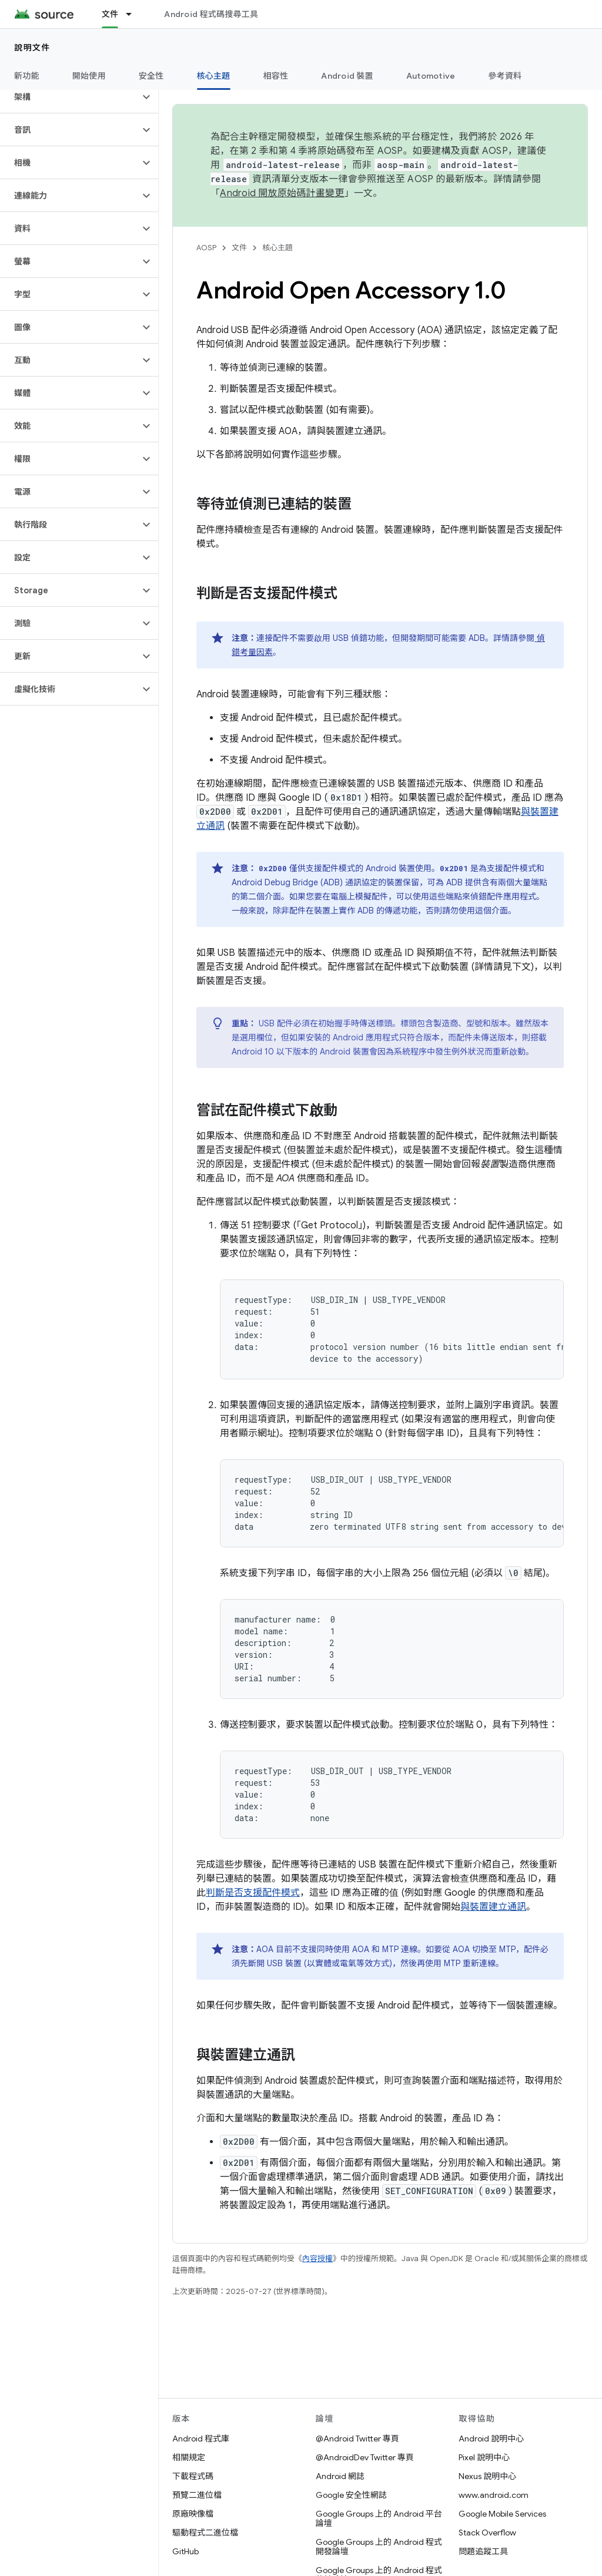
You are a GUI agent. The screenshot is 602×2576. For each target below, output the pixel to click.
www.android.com (494, 2495)
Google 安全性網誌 (351, 2495)
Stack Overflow (487, 2532)
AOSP (206, 248)
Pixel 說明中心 (484, 2457)
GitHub (185, 2551)
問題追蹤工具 (483, 2551)
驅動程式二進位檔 (205, 2532)
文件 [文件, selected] (110, 14)
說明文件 (32, 47)
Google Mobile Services (502, 2513)
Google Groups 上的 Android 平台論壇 (379, 2518)
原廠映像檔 (192, 2513)
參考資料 (504, 75)
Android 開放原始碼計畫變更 (282, 193)
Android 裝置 (347, 75)
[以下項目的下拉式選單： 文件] (134, 14)
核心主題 (277, 248)
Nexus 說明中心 (487, 2476)
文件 (239, 248)
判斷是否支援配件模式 (253, 1893)
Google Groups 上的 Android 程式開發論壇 (379, 2547)
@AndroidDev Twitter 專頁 (365, 2457)
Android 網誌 (340, 2476)
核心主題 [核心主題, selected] (213, 75)
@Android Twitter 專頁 (357, 2438)
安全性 (151, 75)
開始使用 (89, 75)
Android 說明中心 (491, 2438)
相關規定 (188, 2457)
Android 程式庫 (200, 2438)
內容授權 (317, 2258)
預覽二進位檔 (197, 2495)
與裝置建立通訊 (493, 1907)
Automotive (431, 75)
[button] (69, 97)
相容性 (276, 75)
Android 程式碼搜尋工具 (211, 14)
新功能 (26, 75)
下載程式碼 (192, 2476)
